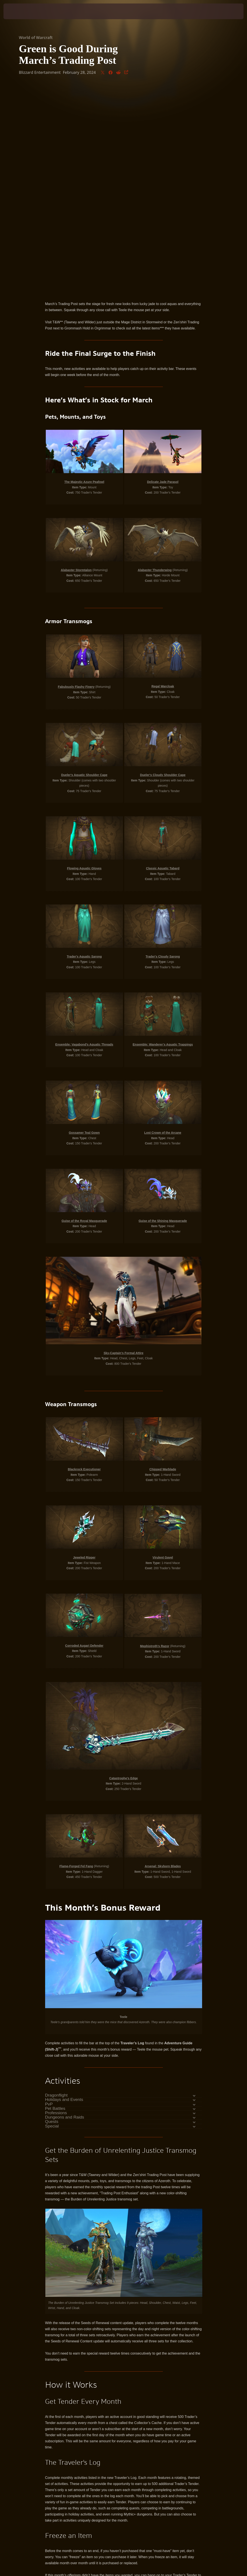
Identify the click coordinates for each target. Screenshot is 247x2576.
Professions (56, 1908)
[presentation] (16, 11)
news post (150, 2400)
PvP (49, 1899)
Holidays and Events (64, 1894)
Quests (51, 1916)
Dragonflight (56, 1890)
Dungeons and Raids (64, 1912)
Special (52, 1921)
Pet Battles (55, 1903)
